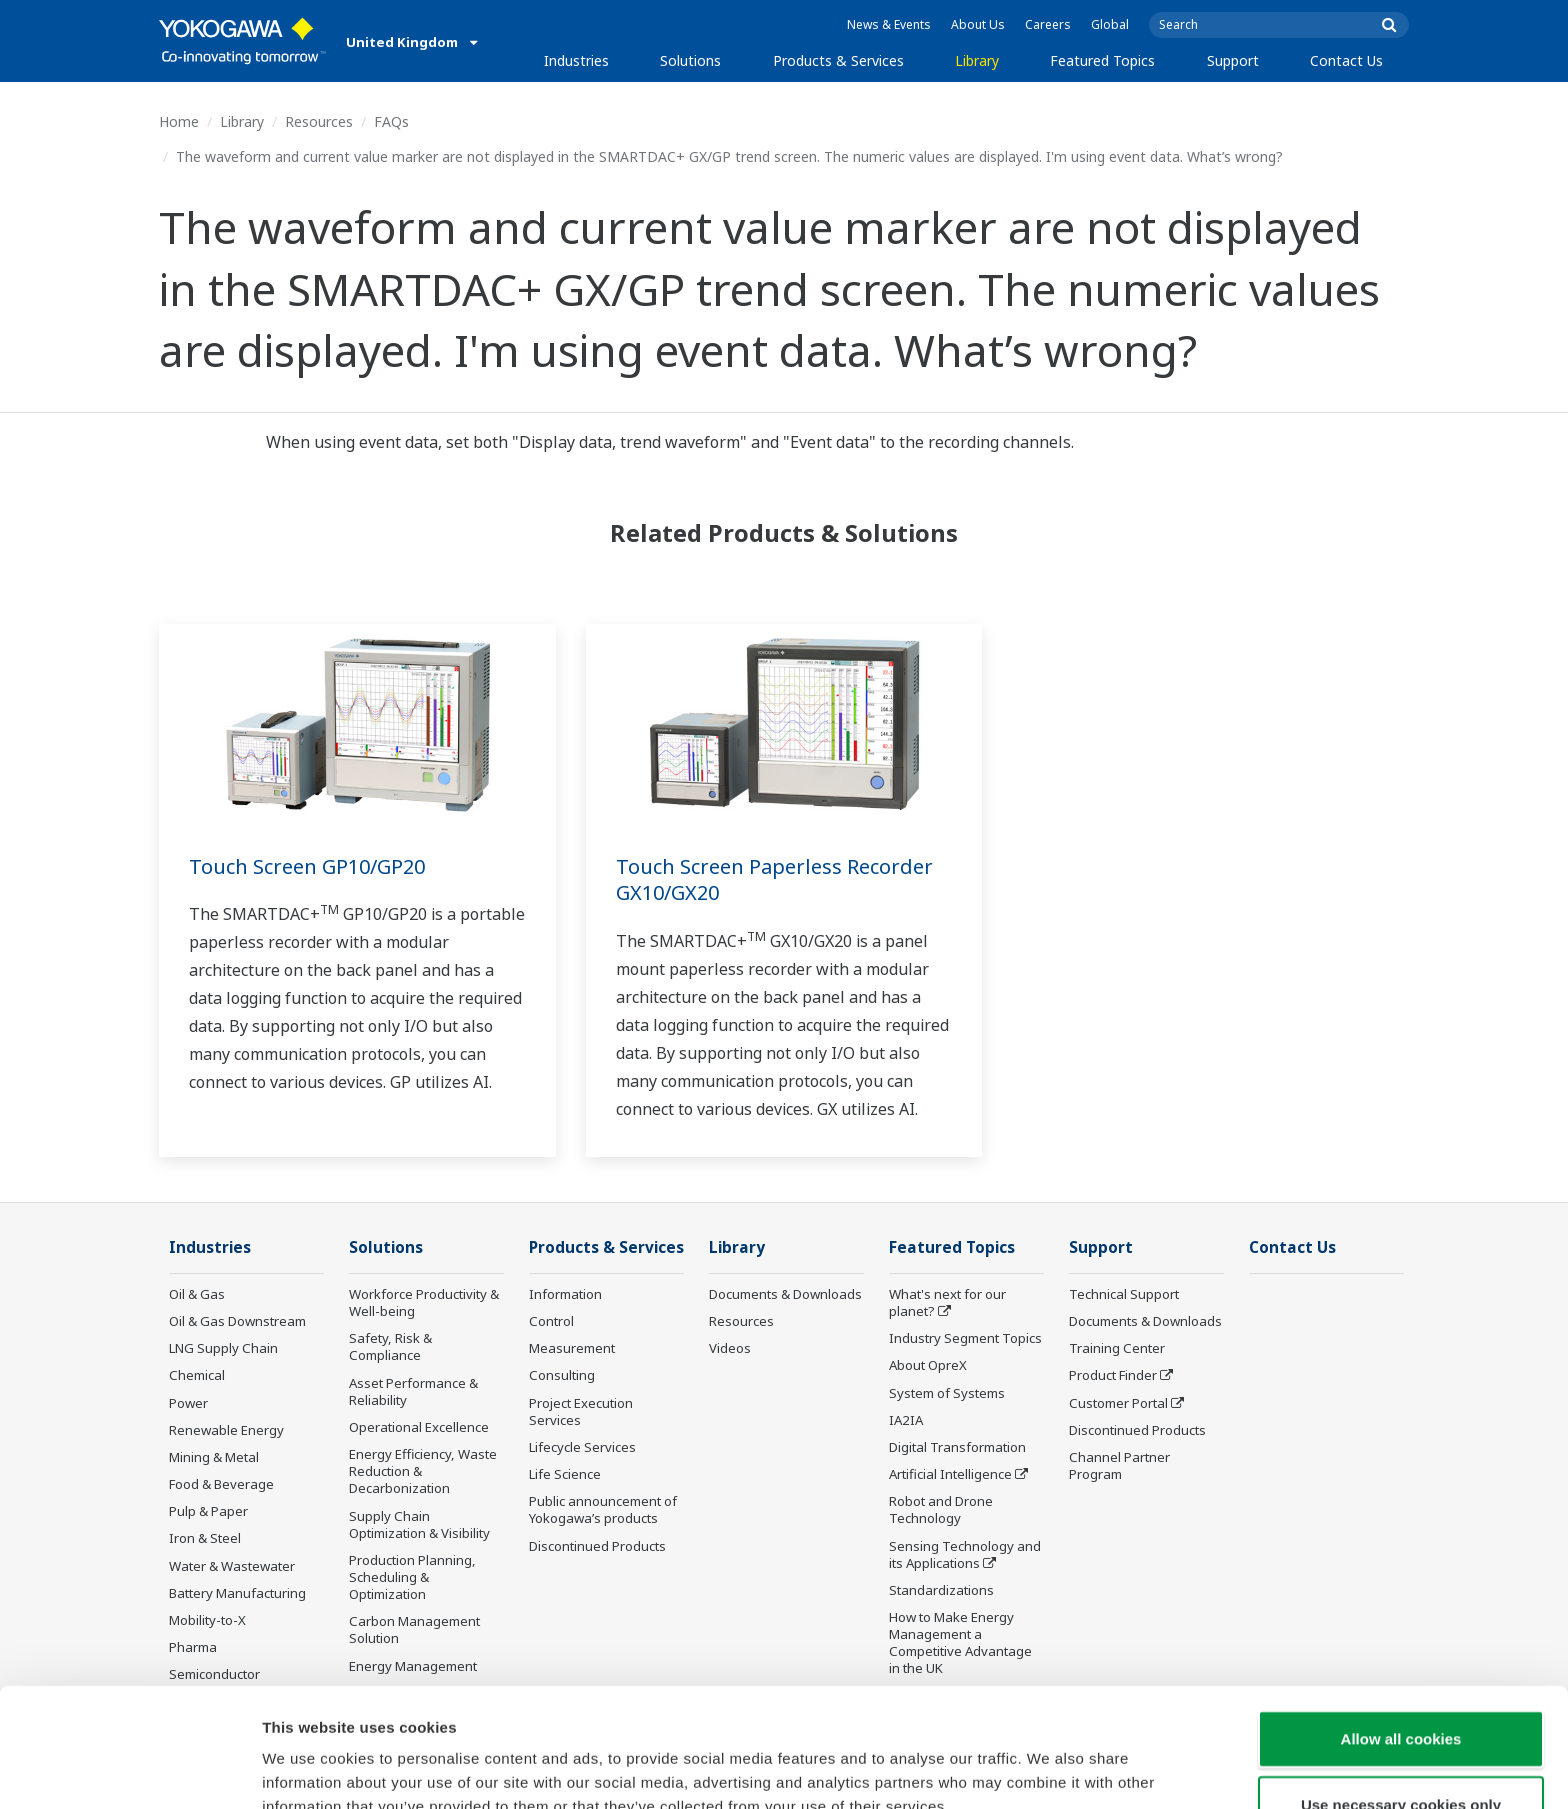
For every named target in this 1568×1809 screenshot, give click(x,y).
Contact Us (1346, 60)
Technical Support (1124, 1294)
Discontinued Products (597, 1546)
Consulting (562, 1375)
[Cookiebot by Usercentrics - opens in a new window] (129, 1770)
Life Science (565, 1474)
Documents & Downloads (785, 1294)
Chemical (197, 1375)
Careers (1048, 24)
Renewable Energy (226, 1430)
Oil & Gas (197, 1294)
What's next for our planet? (947, 1302)
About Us (978, 24)
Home (179, 121)
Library (977, 60)
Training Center (1117, 1348)
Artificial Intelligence (950, 1474)
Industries (576, 60)
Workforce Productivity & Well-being (424, 1302)
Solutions (690, 60)
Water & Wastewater (232, 1566)
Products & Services (838, 60)
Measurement (572, 1348)
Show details (1049, 1769)
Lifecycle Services (582, 1447)
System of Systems (947, 1393)
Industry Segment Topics (965, 1338)
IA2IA (906, 1420)
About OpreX (928, 1365)
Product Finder (1113, 1375)
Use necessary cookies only (1401, 1702)
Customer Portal (1118, 1403)
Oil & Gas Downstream (237, 1321)
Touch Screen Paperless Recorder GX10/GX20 (774, 880)
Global (1110, 24)
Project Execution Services (581, 1411)
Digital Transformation (957, 1447)
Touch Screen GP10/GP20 (307, 866)
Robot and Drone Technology (941, 1509)
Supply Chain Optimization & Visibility (419, 1524)
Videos (730, 1348)
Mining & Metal (214, 1457)
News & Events (889, 24)
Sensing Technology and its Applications (965, 1554)
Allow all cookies (1401, 1636)
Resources (319, 121)
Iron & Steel (205, 1538)
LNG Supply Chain (223, 1348)
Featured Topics (1102, 60)
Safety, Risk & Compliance (390, 1346)
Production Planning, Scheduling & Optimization (412, 1577)
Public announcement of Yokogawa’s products (603, 1509)
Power (188, 1403)
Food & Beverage (221, 1484)
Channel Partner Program (1119, 1465)
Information (565, 1294)
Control (551, 1321)
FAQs (391, 121)
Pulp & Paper (208, 1511)
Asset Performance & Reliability (413, 1391)
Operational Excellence (419, 1427)
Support (1233, 60)
